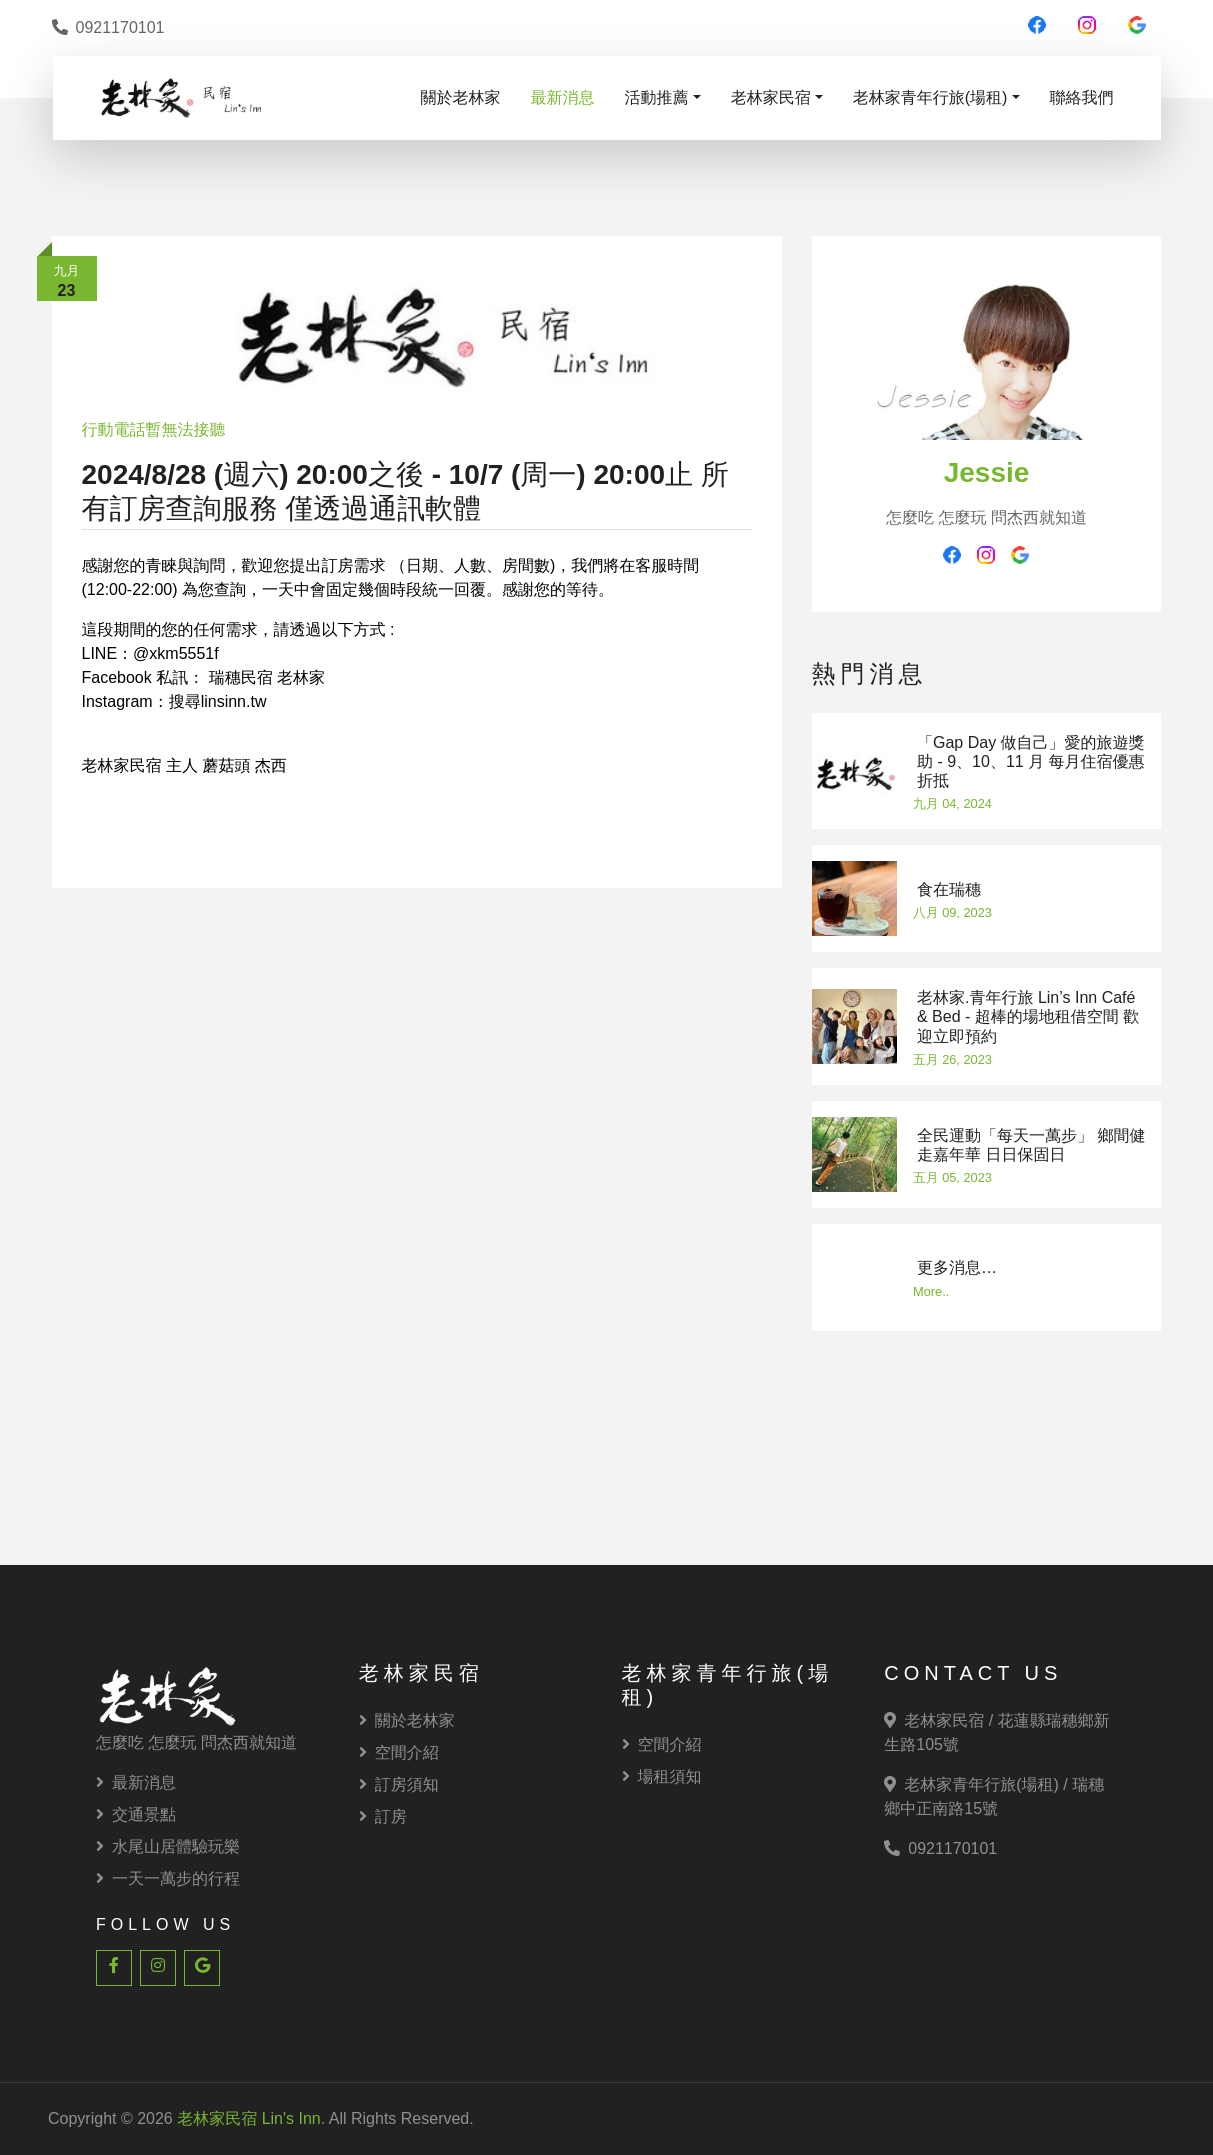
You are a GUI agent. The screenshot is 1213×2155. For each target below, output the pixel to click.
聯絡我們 (1082, 97)
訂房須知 (399, 1784)
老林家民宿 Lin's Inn (249, 2118)
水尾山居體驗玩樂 (168, 1846)
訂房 (383, 1816)
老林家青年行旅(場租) (930, 97)
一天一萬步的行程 (168, 1878)
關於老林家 (461, 97)
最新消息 (563, 97)
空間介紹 (399, 1752)
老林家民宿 (771, 97)
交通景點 (136, 1814)
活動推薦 (657, 97)
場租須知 (662, 1776)
